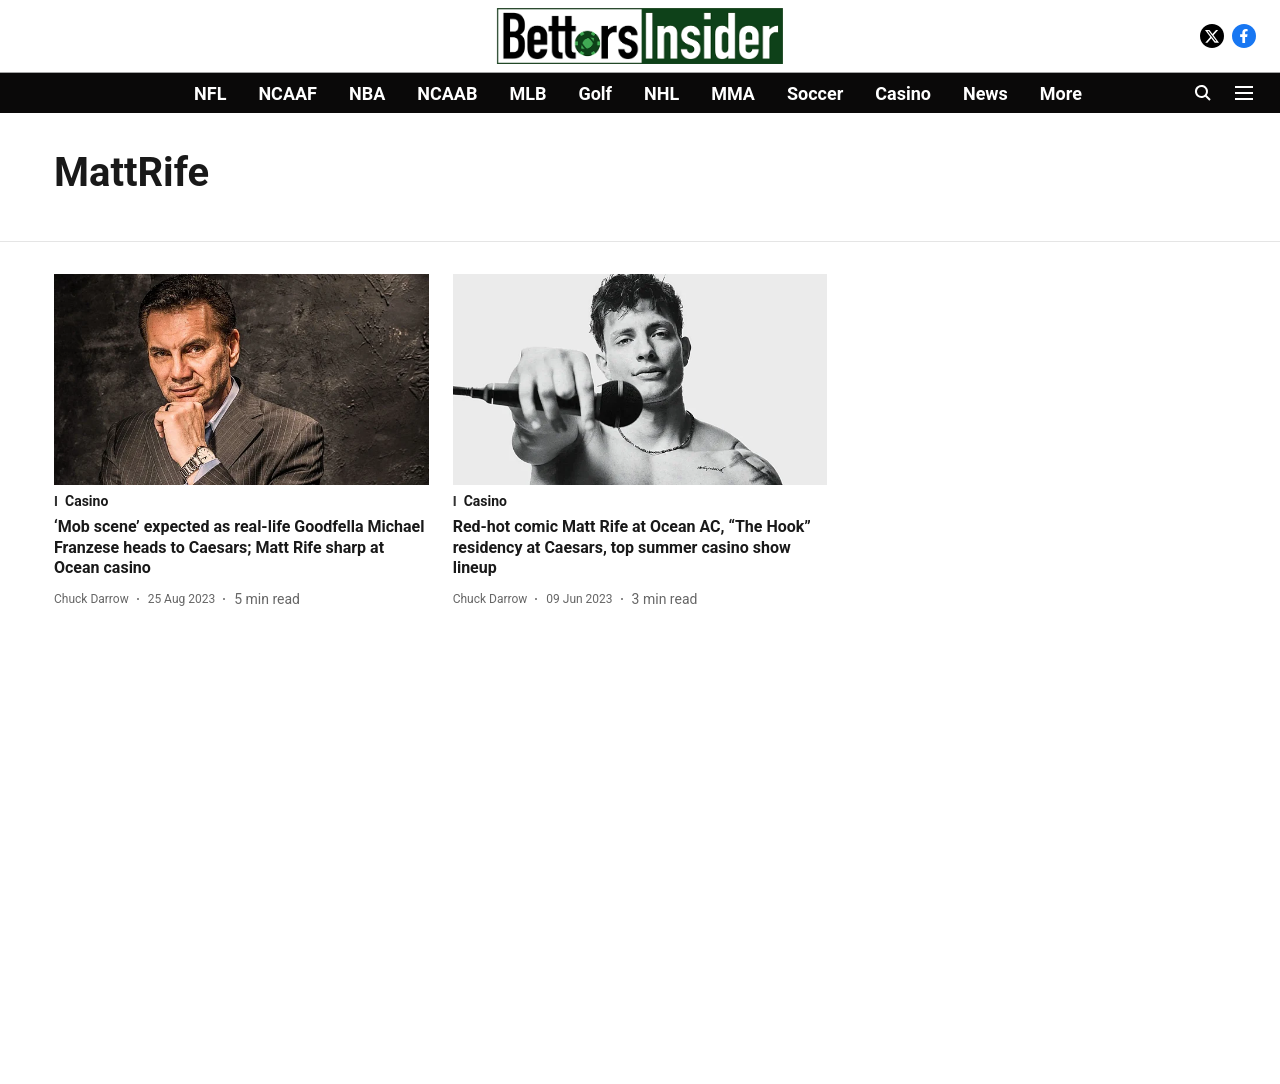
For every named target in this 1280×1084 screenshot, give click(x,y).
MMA (733, 93)
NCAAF (287, 93)
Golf (595, 93)
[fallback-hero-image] (241, 379)
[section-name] (241, 501)
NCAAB (447, 93)
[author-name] (95, 599)
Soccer (815, 93)
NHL (661, 93)
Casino (903, 93)
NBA (367, 93)
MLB (527, 93)
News (985, 93)
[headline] (241, 548)
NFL (210, 93)
